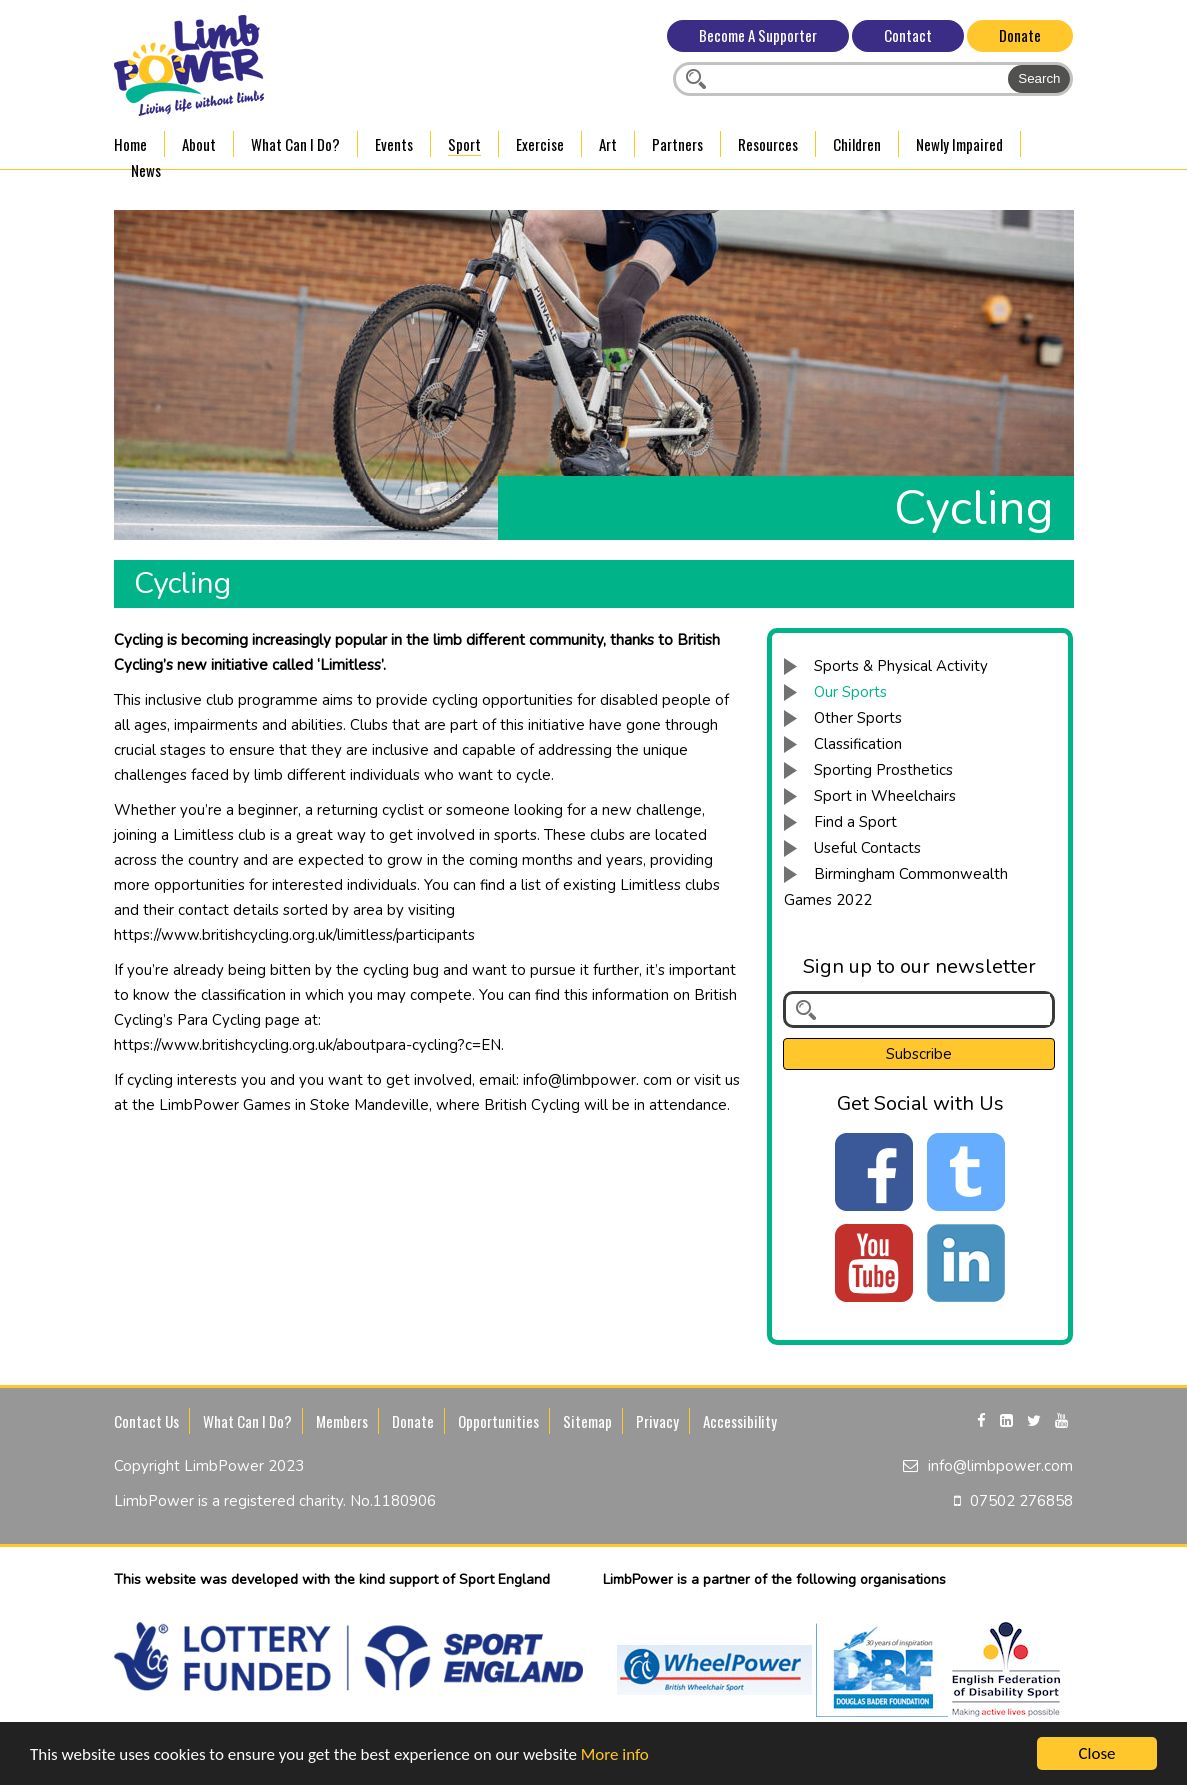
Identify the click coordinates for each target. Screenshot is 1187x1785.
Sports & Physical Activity (901, 666)
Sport (464, 144)
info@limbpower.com (1000, 1466)
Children (857, 144)
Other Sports (858, 718)
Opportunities (498, 1421)
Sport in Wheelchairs (885, 796)
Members (342, 1421)
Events (394, 144)
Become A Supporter (758, 35)
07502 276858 (1021, 1501)
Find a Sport (855, 822)
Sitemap (587, 1421)
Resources (768, 144)
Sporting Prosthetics (883, 770)
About (199, 144)
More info (615, 1756)
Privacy (657, 1421)
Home (130, 144)
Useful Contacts (867, 848)
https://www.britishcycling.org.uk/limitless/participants (294, 935)
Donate (1020, 35)
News (146, 170)
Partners (677, 144)
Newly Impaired (959, 144)
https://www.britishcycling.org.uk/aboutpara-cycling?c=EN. (309, 1045)
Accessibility (740, 1421)
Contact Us (146, 1421)
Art (608, 144)
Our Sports (850, 692)
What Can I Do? (295, 144)
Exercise (540, 144)
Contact (908, 35)
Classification (858, 744)
